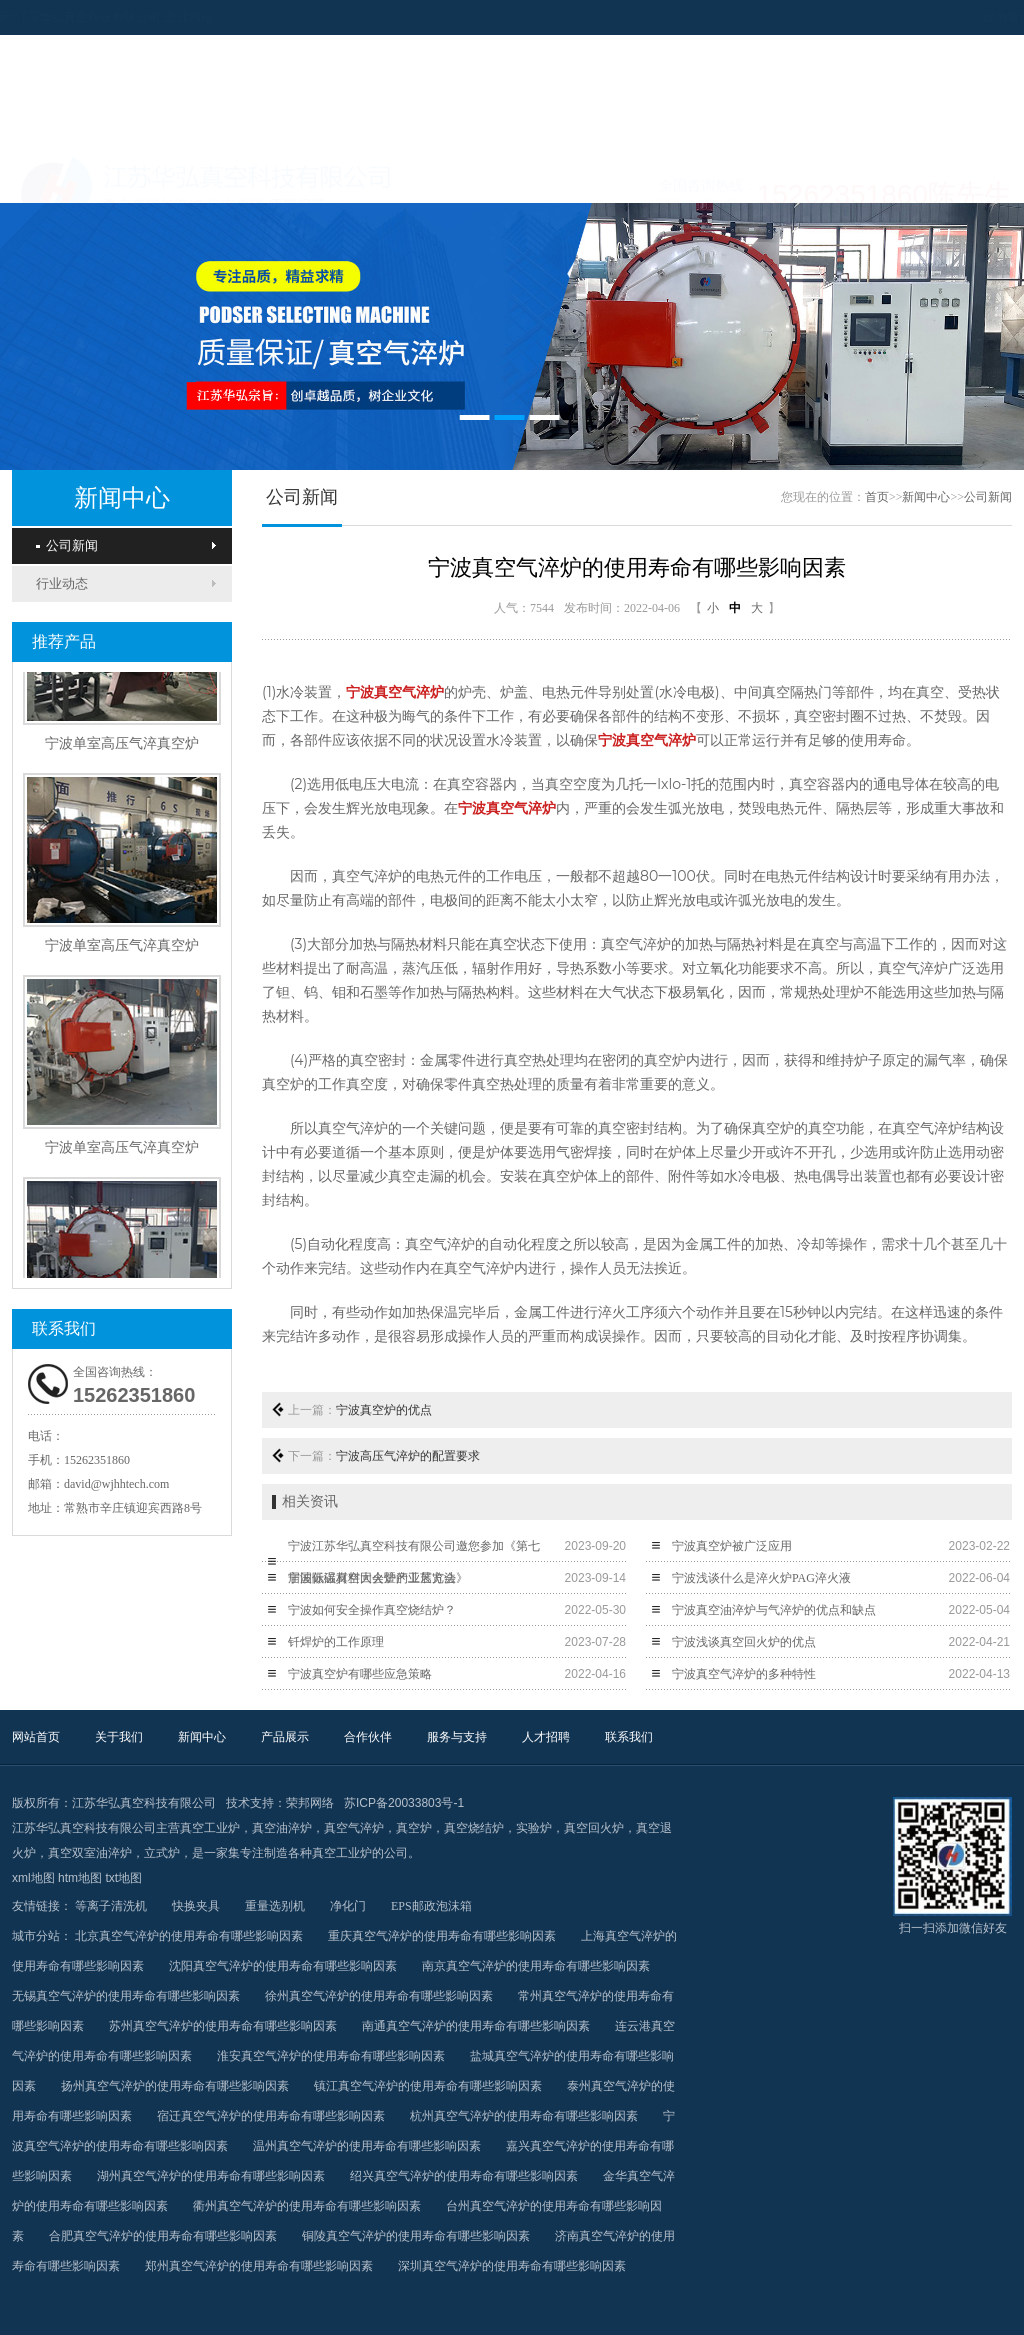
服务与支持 (700, 178)
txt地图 (123, 1878)
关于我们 (200, 178)
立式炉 (162, 1853)
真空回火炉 (594, 1828)
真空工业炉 (210, 1828)
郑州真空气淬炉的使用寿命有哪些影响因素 (259, 2266)
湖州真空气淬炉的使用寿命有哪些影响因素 (211, 2176)
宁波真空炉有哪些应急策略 (360, 1674)
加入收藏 (974, 17)
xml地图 (33, 1878)
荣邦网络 (310, 1803)
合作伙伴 (575, 178)
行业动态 (62, 583)
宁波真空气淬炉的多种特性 (744, 1674)
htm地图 (80, 1878)
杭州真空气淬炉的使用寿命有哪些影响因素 (524, 2116)
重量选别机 (275, 1906)
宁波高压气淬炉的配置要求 (408, 1456)
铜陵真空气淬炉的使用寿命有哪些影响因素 (416, 2236)
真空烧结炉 (474, 1828)
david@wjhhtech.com (116, 1484)
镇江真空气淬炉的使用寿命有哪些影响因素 (428, 2086)
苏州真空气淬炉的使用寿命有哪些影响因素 (223, 2026)
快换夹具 (196, 1906)
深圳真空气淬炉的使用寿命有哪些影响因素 (512, 2266)
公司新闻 (67, 545)
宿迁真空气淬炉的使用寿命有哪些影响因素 (271, 2116)
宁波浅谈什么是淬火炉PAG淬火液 (761, 1578)
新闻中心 (325, 178)
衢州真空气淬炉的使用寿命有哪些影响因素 (307, 2206)
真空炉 (414, 1828)
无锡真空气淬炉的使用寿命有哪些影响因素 (126, 1996)
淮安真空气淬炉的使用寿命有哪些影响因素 (331, 2056)
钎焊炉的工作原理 (336, 1642)
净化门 (348, 1906)
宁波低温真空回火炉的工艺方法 (372, 1578)
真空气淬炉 (354, 1828)
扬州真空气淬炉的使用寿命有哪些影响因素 (175, 2086)
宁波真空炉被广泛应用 (732, 1546)
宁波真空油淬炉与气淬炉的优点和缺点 (774, 1610)
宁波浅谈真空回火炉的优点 (744, 1642)
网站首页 (75, 178)
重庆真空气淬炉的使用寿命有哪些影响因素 (442, 1936)
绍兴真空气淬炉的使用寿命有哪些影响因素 (464, 2176)
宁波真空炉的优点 (384, 1410)
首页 (877, 497)
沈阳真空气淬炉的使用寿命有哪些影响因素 (283, 1966)
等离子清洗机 (111, 1906)
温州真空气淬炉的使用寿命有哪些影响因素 (367, 2146)
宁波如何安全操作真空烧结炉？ (372, 1610)
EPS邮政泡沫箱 (431, 1906)
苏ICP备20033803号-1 (404, 1803)
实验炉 (534, 1828)
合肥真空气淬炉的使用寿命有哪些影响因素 (163, 2236)
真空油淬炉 (282, 1828)
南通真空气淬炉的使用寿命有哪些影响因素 (476, 2026)
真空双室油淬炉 (90, 1853)
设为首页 (910, 17)
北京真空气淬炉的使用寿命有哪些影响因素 (189, 1936)
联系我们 (950, 178)
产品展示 (450, 178)
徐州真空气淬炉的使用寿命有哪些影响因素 (379, 1996)
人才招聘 (825, 178)
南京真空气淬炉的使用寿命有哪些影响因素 (536, 1966)
